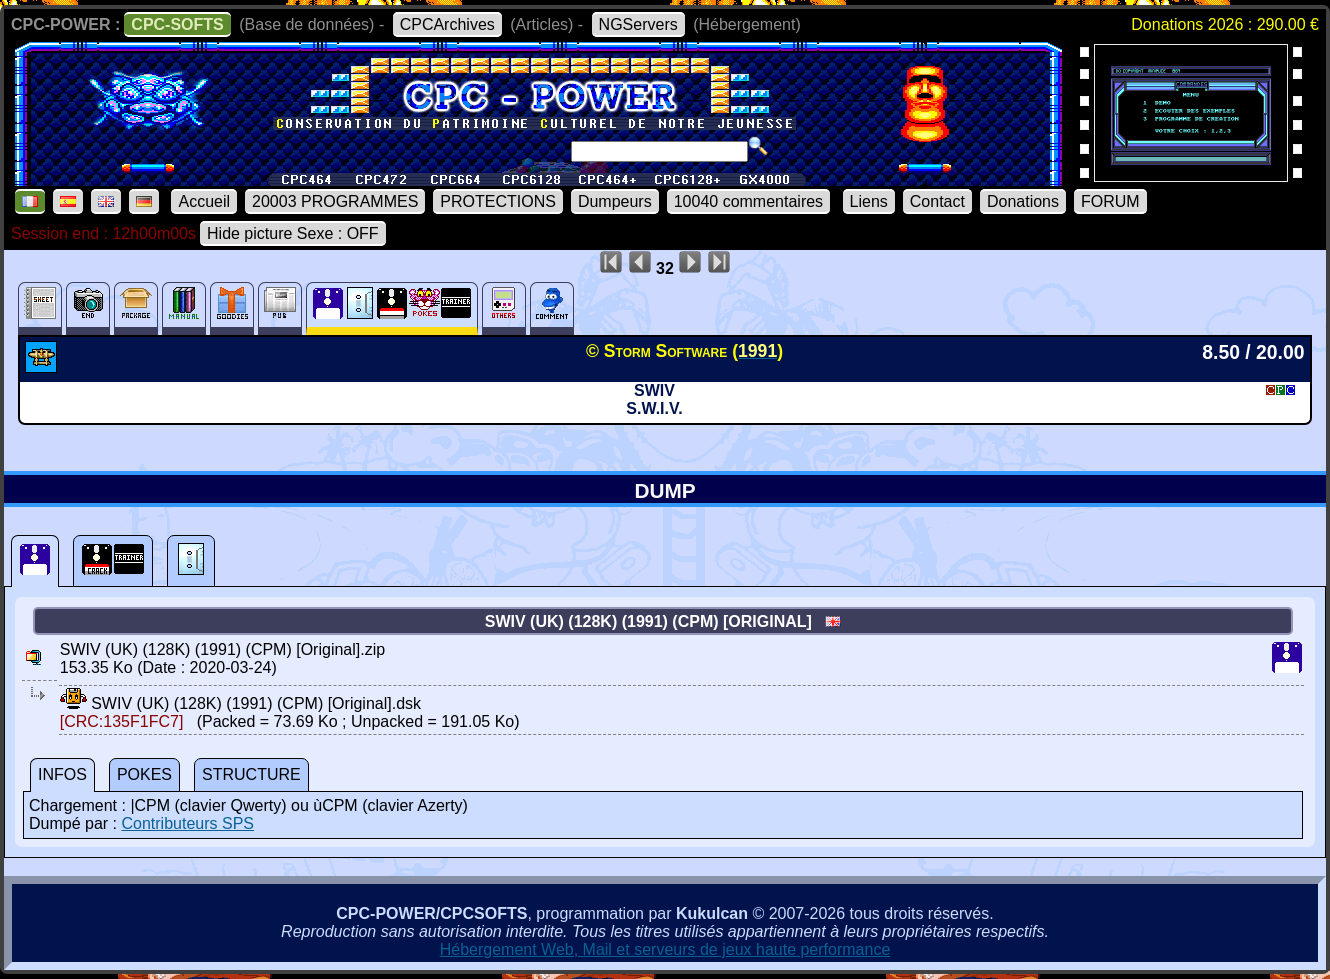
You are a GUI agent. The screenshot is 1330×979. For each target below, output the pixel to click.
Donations (1023, 201)
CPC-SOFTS (177, 24)
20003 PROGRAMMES (335, 201)
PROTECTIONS (498, 201)
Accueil (204, 201)
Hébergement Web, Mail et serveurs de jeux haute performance (665, 949)
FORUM (1110, 201)
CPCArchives (447, 24)
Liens (869, 201)
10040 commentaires (748, 201)
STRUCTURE (251, 774)
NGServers (638, 24)
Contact (937, 201)
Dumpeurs (615, 201)
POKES (144, 774)
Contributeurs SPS (187, 823)
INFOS (62, 774)
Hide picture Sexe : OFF (293, 233)
